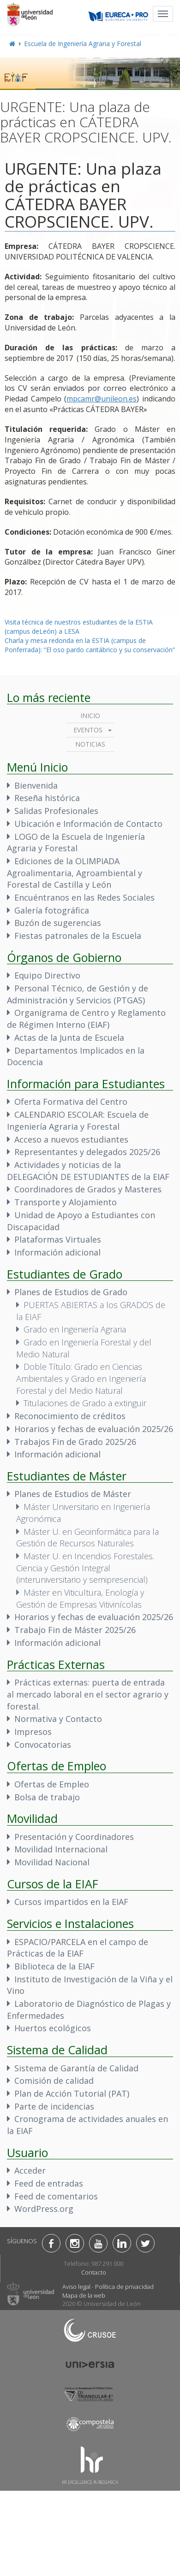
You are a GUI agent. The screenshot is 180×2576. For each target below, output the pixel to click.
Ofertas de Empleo (51, 1784)
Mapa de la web (83, 2295)
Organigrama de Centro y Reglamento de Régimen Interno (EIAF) (86, 1018)
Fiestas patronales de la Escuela (77, 935)
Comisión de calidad (54, 2080)
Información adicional (57, 1252)
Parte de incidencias (54, 2106)
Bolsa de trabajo (47, 1797)
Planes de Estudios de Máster (72, 1493)
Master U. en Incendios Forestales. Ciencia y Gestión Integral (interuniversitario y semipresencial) (85, 1567)
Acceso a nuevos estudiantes (71, 1139)
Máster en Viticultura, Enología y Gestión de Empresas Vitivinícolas (80, 1598)
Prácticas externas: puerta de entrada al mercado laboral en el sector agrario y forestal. (87, 1694)
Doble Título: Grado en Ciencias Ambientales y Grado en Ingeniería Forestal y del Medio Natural (81, 1378)
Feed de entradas (48, 2183)
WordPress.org (43, 2208)
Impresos (33, 1731)
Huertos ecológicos (52, 2028)
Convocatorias (42, 1744)
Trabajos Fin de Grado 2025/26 (75, 1441)
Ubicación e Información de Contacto (88, 823)
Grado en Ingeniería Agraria (75, 1329)
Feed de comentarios (56, 2196)
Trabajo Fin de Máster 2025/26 (75, 1629)
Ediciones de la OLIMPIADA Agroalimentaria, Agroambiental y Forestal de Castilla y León (74, 872)
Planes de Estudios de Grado (70, 1291)
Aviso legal (76, 2286)
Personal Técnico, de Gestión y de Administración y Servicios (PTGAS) (77, 994)
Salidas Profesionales (56, 810)
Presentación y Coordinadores (74, 1836)
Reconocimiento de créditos (70, 1415)
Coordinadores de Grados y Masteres (88, 1189)
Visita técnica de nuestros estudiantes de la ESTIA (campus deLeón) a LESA (79, 627)
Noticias (90, 744)
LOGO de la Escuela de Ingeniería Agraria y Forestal (76, 842)
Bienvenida (36, 785)
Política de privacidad (124, 2286)
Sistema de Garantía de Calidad (76, 2068)
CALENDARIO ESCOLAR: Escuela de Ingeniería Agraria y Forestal (78, 1120)
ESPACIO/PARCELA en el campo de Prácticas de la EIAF (77, 1947)
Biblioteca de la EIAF (54, 1966)
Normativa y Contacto (58, 1718)
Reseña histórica (47, 797)
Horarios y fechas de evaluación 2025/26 (93, 1428)
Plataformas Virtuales (57, 1239)
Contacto (93, 2272)
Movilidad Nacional (52, 1862)
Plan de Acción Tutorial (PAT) (71, 2093)
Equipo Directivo (47, 975)
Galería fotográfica (51, 910)
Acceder (30, 2170)
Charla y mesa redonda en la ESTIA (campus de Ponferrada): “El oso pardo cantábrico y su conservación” (90, 645)
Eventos (87, 729)
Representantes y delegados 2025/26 (87, 1151)
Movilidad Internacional (61, 1849)
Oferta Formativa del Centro (70, 1101)
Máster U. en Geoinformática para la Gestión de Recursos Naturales (87, 1537)
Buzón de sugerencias (57, 922)
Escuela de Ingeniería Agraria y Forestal (82, 43)
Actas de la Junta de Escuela (69, 1037)
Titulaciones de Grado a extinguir (85, 1403)
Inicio (90, 715)
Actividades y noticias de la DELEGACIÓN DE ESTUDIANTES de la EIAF (88, 1170)
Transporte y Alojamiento (65, 1202)
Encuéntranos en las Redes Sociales (84, 897)
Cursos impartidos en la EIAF (71, 1901)
